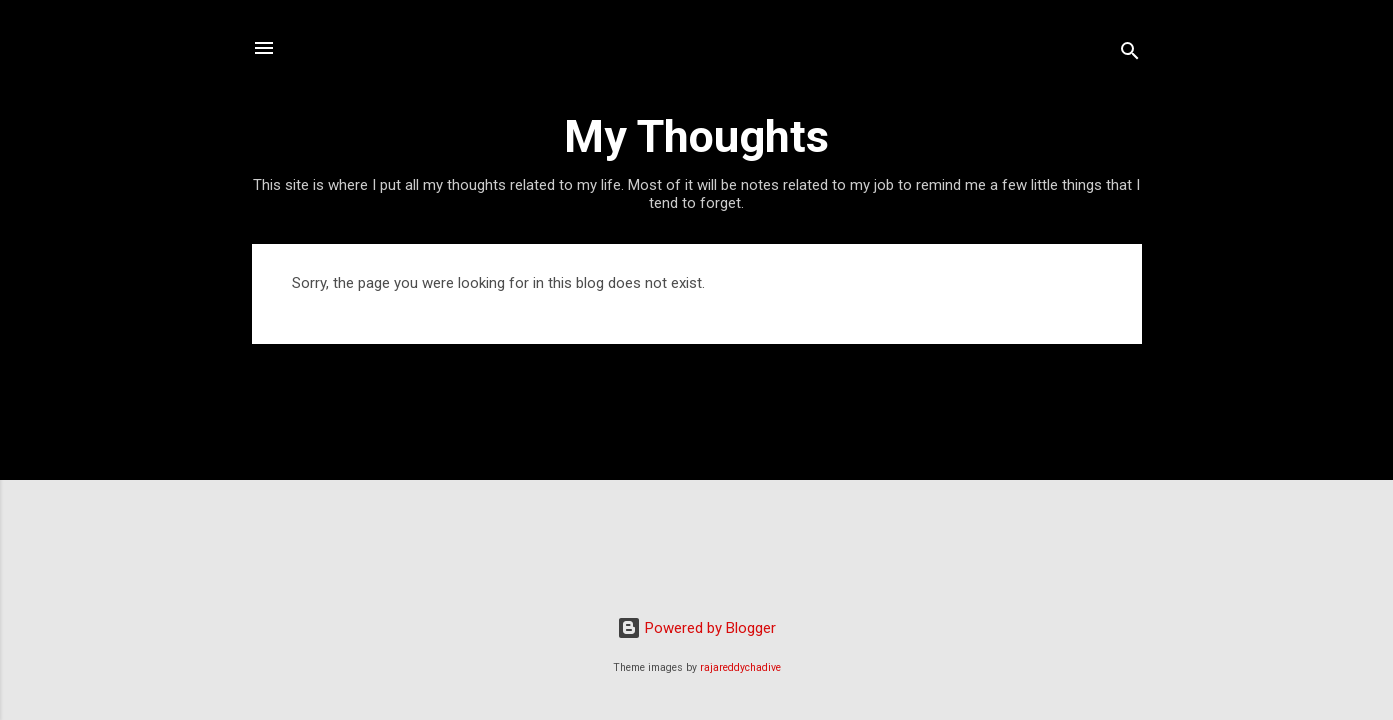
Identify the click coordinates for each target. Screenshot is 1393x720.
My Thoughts (696, 136)
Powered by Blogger (696, 628)
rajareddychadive (740, 667)
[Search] (1130, 54)
